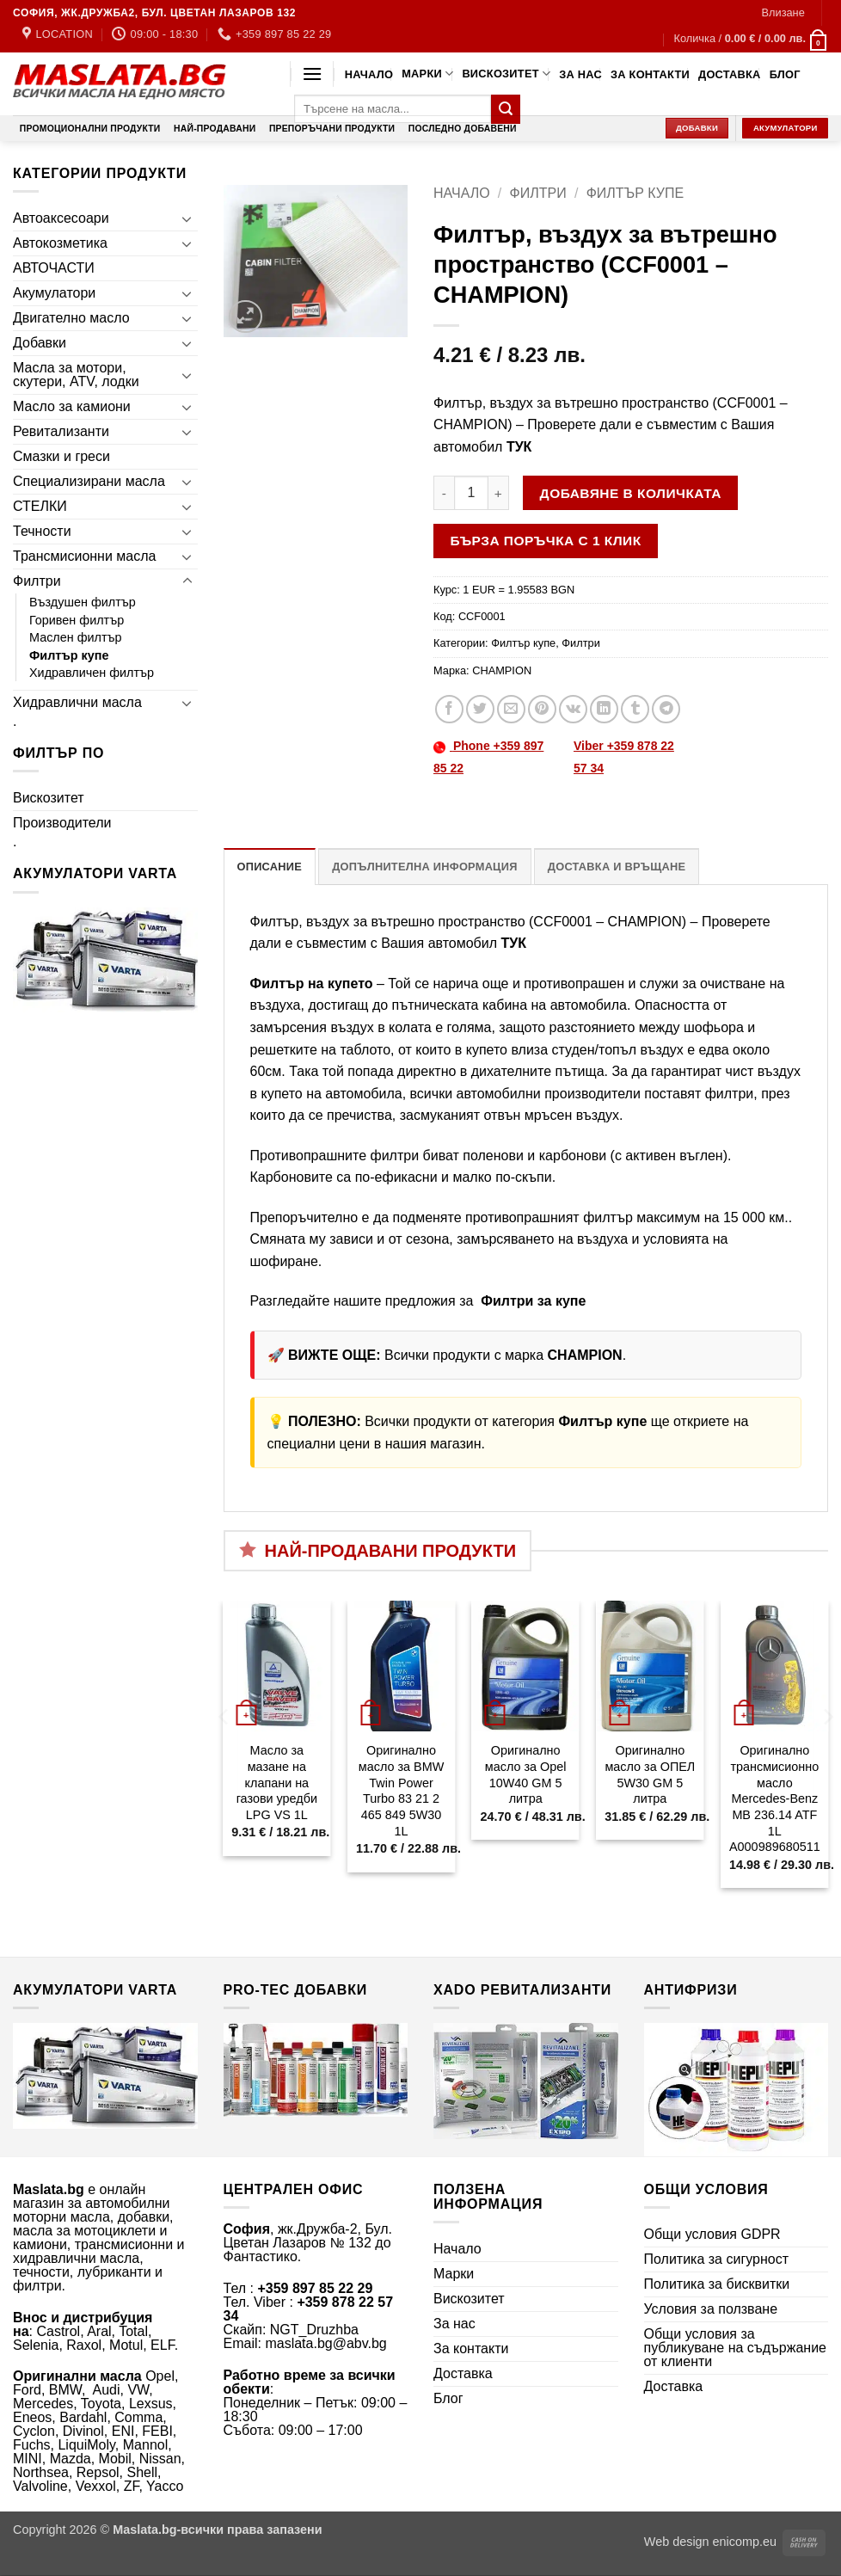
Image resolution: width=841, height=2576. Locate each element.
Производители (62, 822)
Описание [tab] (270, 866)
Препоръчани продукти (332, 128)
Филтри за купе (531, 1301)
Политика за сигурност (716, 2259)
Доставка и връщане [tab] (616, 866)
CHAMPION (501, 670)
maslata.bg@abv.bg (325, 2343)
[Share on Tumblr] (635, 709)
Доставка (729, 74)
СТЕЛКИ (40, 506)
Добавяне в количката (630, 493)
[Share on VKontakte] (573, 709)
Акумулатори (54, 293)
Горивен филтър (76, 620)
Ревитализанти (61, 431)
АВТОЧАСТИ (54, 268)
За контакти (650, 74)
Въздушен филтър (82, 602)
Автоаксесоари (61, 218)
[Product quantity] (471, 493)
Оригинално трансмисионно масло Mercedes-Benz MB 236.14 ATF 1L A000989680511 (774, 1798)
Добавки (39, 342)
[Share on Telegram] (666, 709)
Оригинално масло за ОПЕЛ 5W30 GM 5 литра (650, 1774)
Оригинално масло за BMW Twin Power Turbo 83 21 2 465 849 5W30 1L (401, 1790)
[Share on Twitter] (480, 709)
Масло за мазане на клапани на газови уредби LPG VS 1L (276, 1782)
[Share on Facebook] (449, 709)
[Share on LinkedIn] (604, 709)
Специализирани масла (89, 481)
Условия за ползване (711, 2309)
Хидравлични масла (77, 702)
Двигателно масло (71, 317)
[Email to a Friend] (511, 709)
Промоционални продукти (90, 128)
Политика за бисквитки (717, 2284)
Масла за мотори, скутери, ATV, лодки (76, 374)
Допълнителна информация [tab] (424, 866)
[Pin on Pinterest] (542, 709)
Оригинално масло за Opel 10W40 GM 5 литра (526, 1774)
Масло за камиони (72, 406)
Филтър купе (69, 655)
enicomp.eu (745, 2541)
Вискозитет (506, 73)
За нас (580, 74)
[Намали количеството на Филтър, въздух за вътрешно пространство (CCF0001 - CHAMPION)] (443, 493)
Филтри (37, 581)
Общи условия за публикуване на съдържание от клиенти (735, 2348)
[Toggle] (187, 218)
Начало (369, 74)
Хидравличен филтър (91, 672)
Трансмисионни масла (84, 556)
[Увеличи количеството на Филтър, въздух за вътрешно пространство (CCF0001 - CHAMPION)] (498, 493)
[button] (782, 13)
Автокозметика (60, 243)
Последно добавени (462, 128)
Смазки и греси (61, 456)
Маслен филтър (75, 637)
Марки (427, 73)
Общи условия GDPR (712, 2234)
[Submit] (505, 109)
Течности (42, 531)
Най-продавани (214, 128)
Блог (785, 74)
